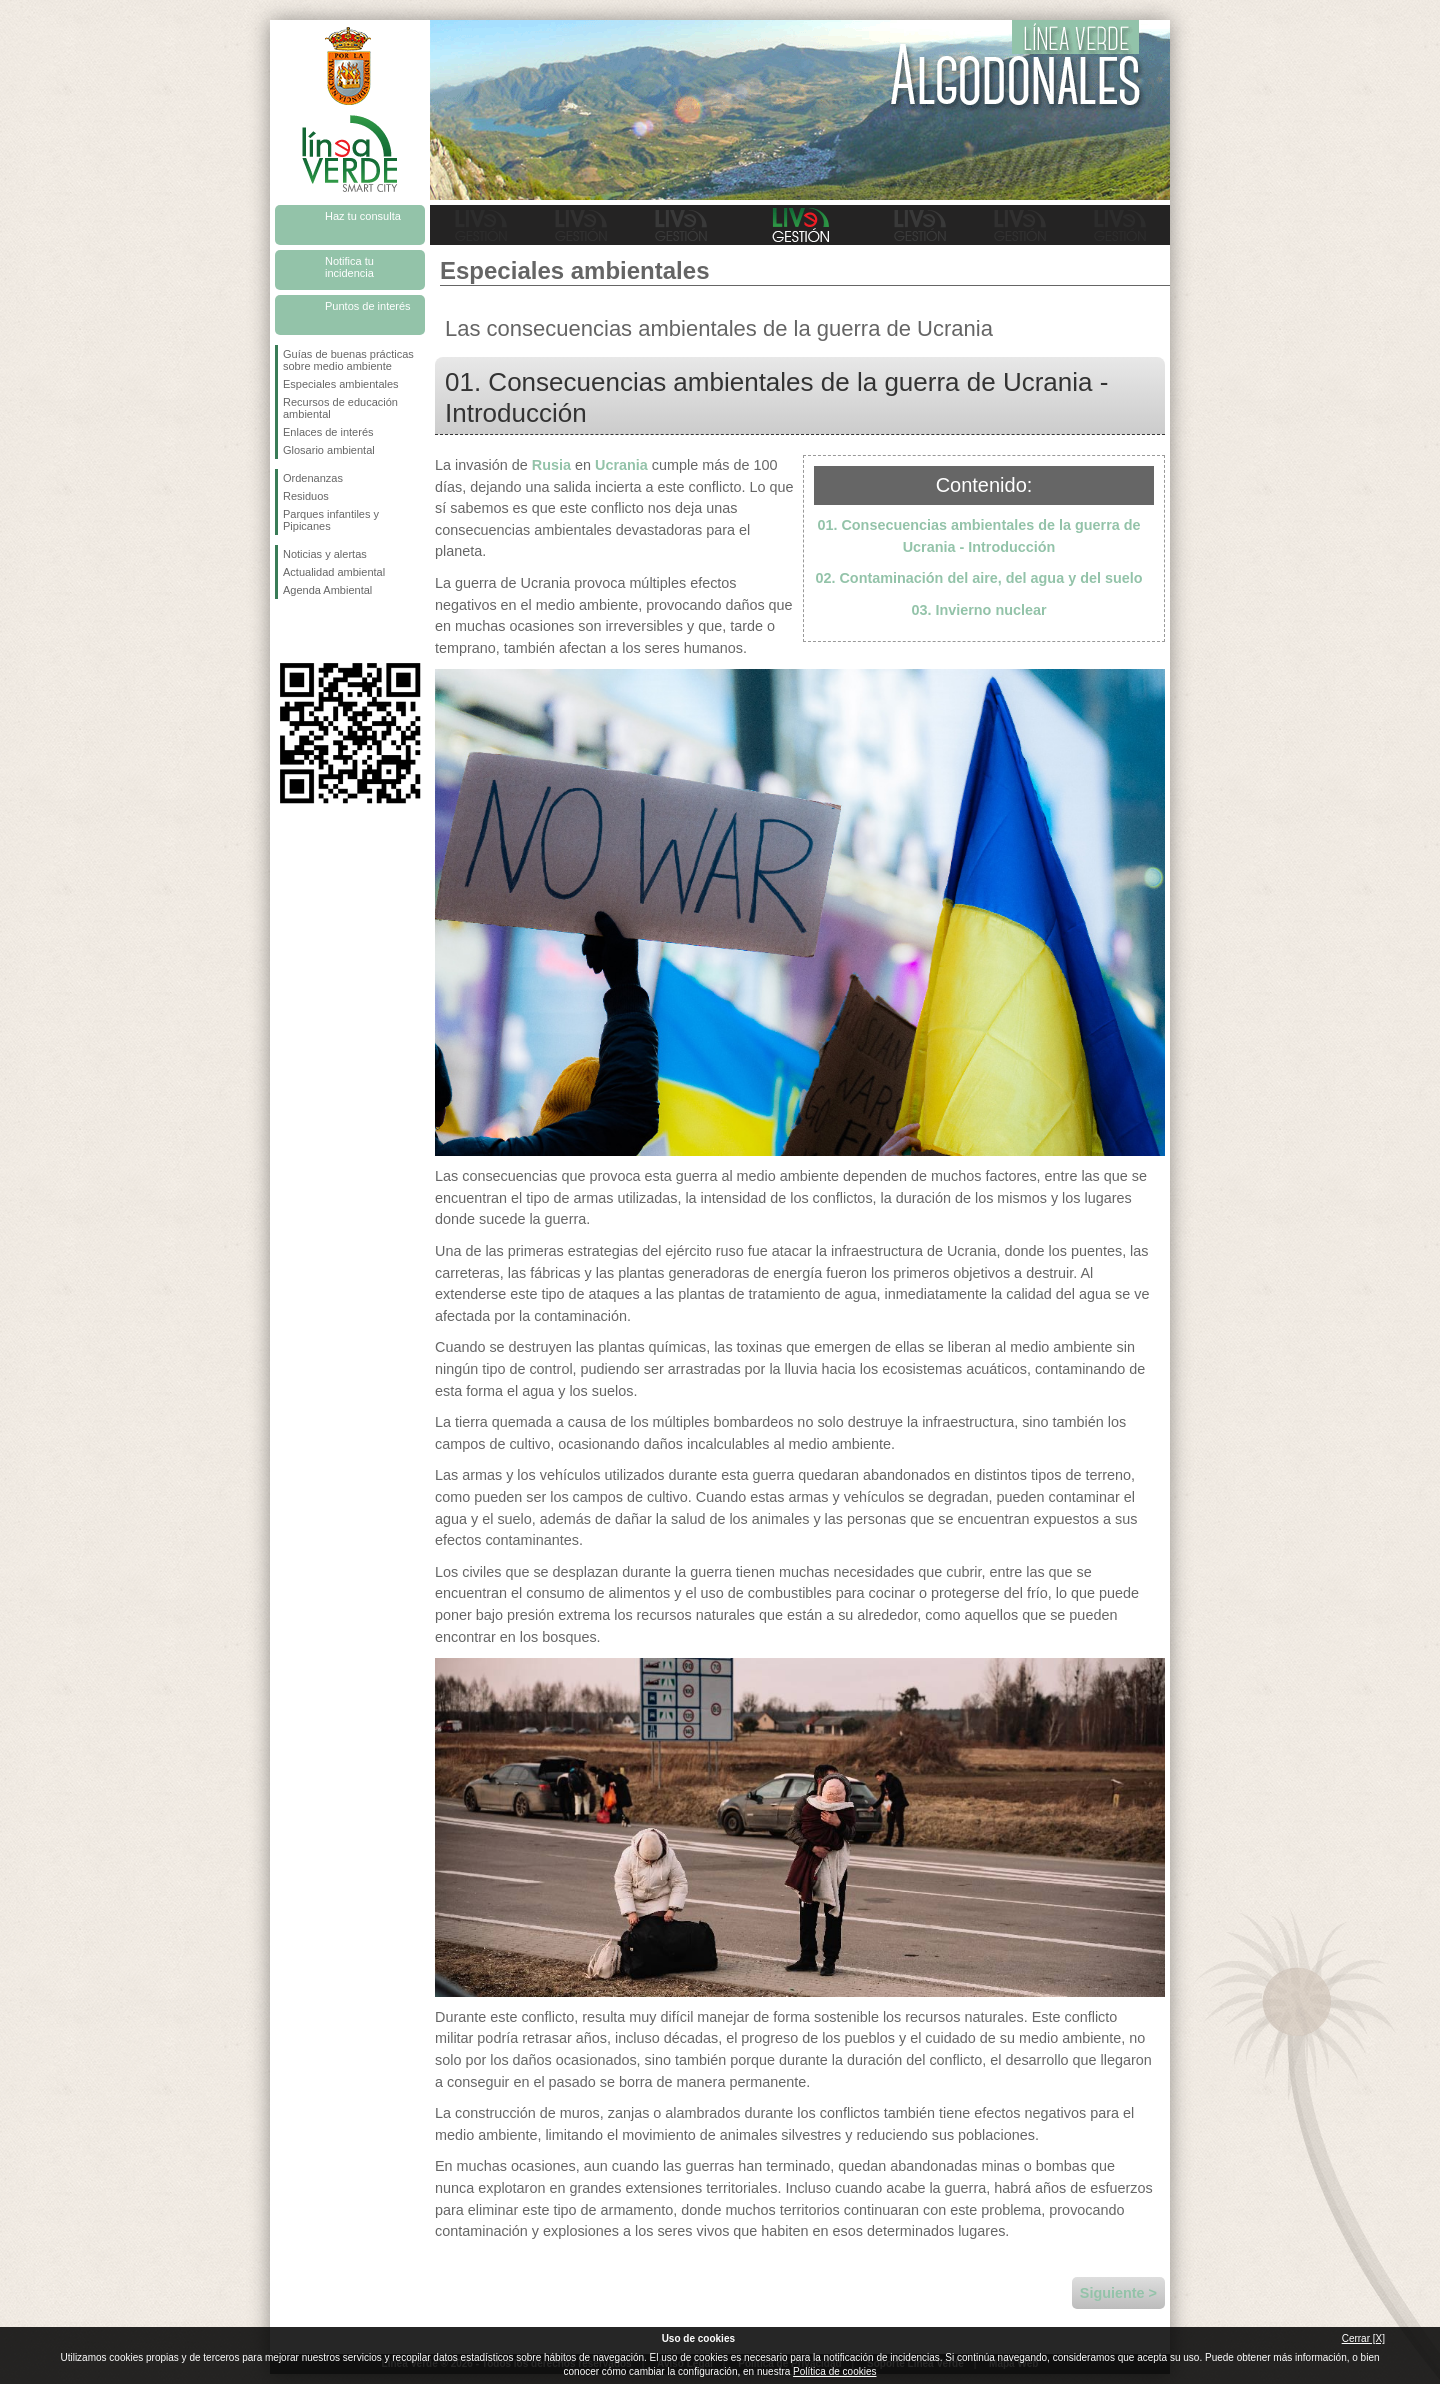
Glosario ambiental (329, 450)
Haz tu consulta (363, 216)
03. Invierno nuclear (978, 610)
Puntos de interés (368, 306)
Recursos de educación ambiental (340, 408)
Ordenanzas (313, 478)
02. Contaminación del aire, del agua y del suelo (978, 578)
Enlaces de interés (328, 432)
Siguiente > (1118, 2293)
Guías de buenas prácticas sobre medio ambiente (348, 360)
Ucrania (621, 465)
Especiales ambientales (341, 384)
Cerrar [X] (1363, 2338)
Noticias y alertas (325, 554)
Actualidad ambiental (334, 572)
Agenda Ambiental (327, 590)
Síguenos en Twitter (320, 631)
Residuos (306, 496)
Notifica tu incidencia (349, 267)
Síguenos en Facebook (287, 631)
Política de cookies (834, 2371)
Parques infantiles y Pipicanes (331, 520)
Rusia (551, 465)
